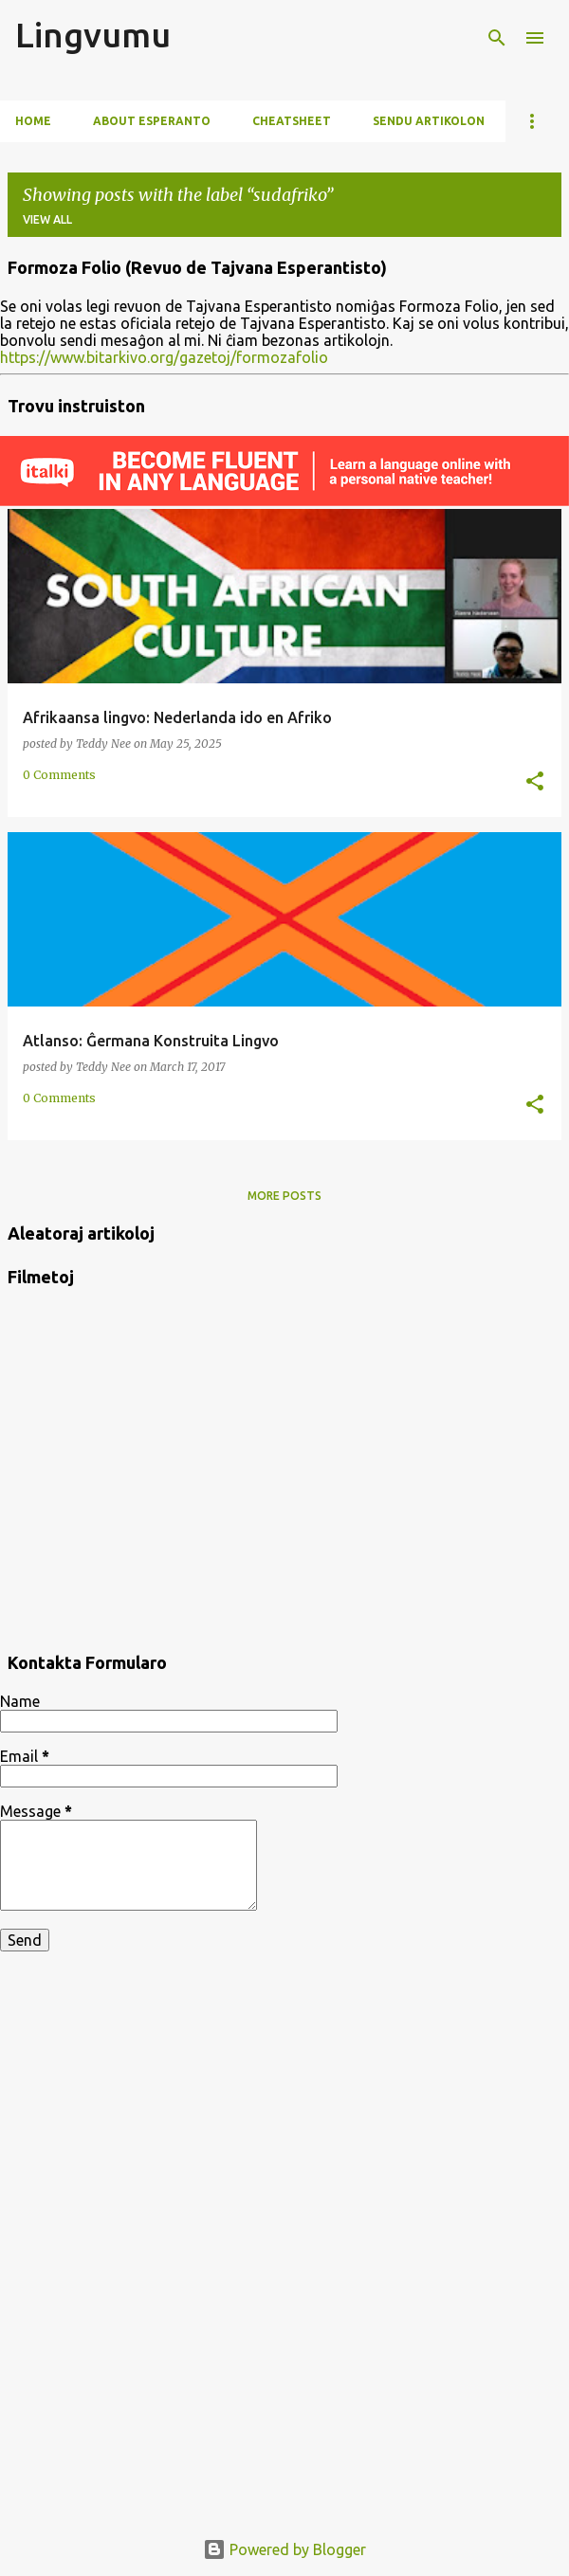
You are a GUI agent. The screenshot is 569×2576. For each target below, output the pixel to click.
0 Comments (59, 775)
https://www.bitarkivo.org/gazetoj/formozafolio (164, 357)
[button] (534, 782)
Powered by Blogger (284, 2549)
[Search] (497, 38)
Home (33, 121)
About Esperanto (152, 121)
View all (47, 219)
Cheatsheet (291, 121)
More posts (284, 1195)
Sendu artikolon (429, 121)
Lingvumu (93, 34)
